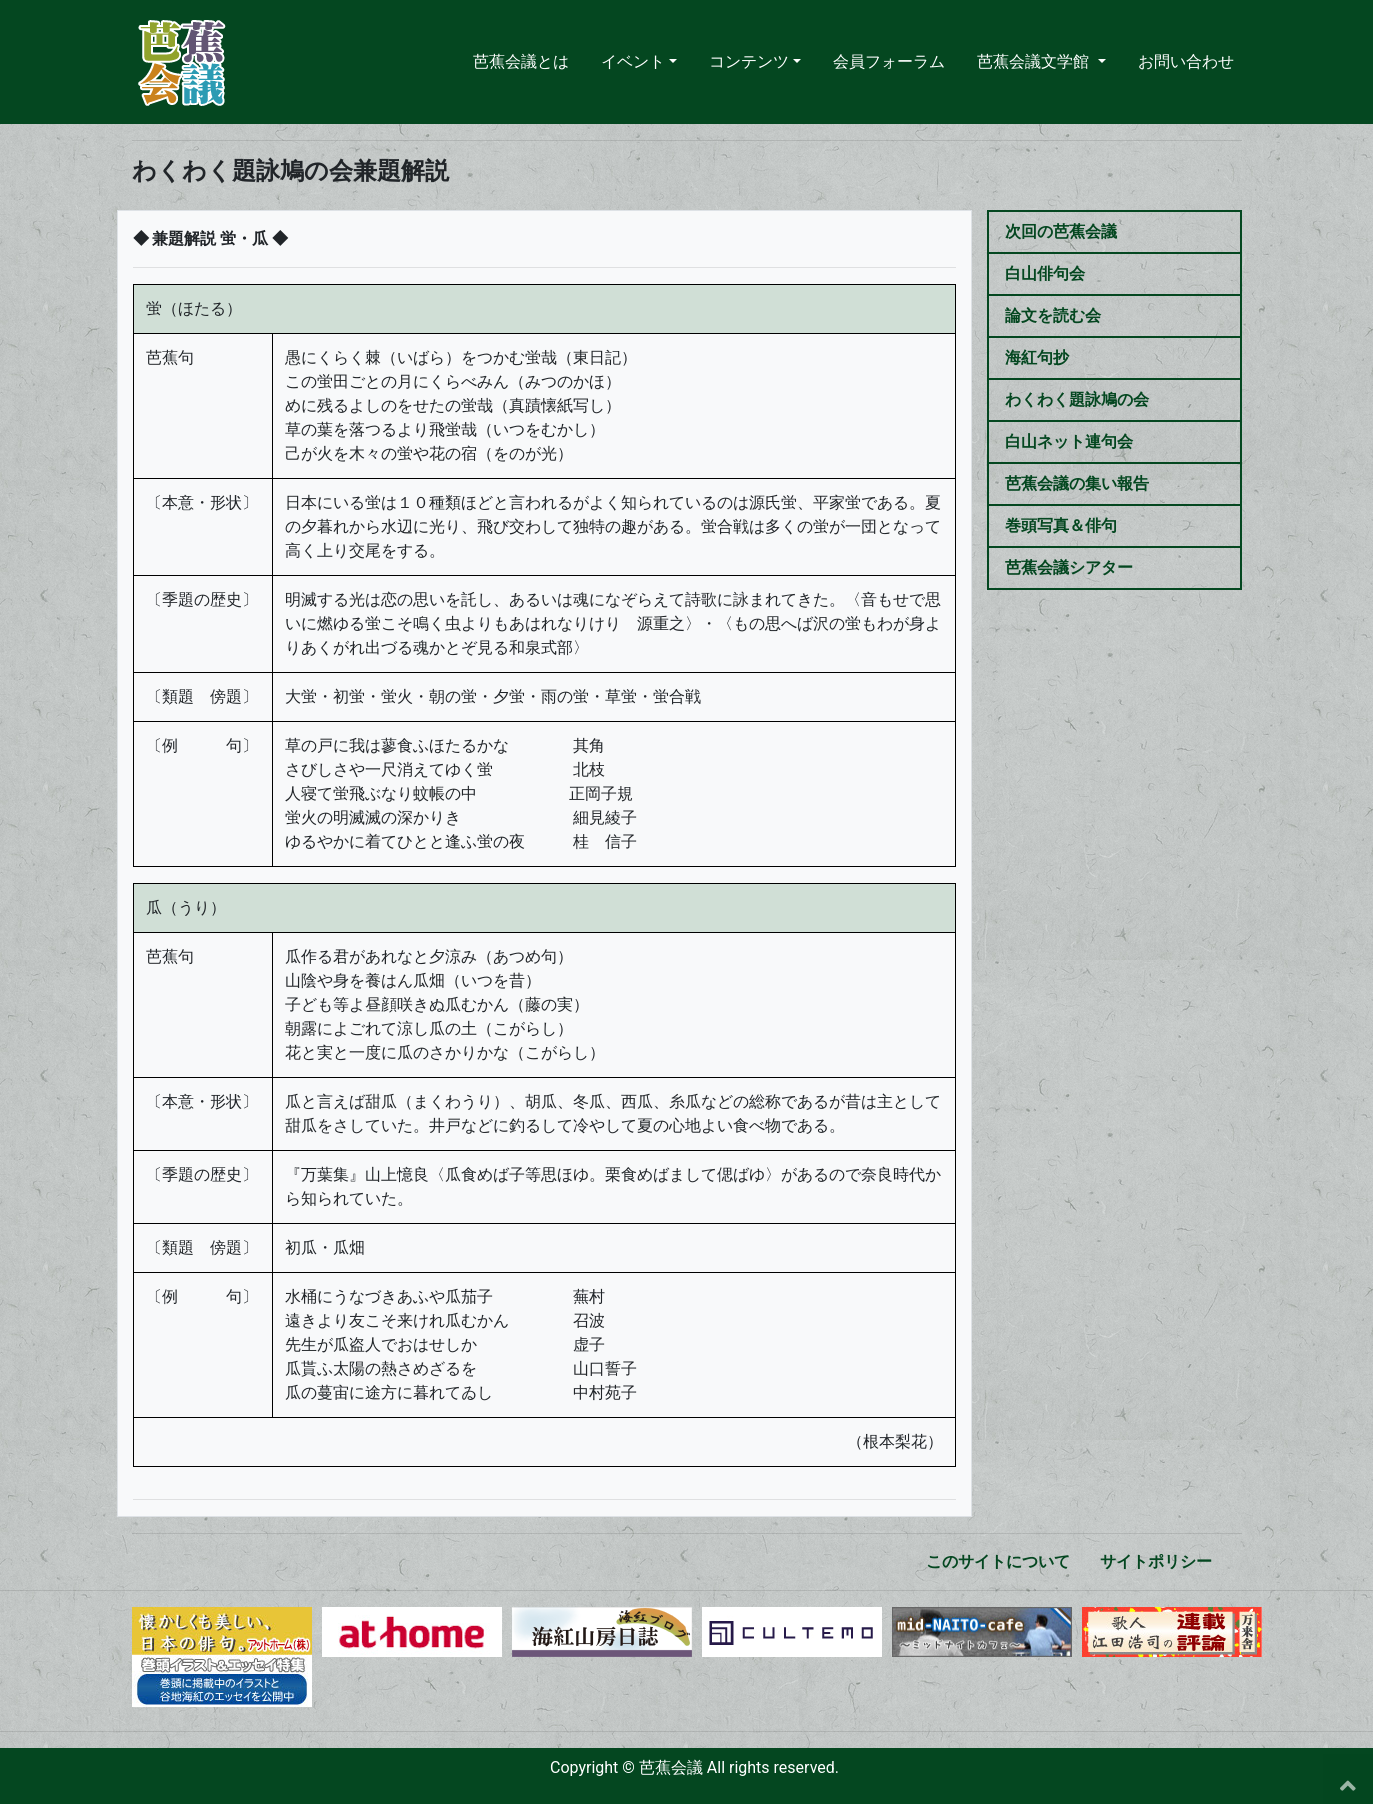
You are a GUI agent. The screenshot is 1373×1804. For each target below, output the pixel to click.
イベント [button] (633, 61)
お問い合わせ (1186, 61)
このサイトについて (998, 1561)
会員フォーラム (889, 61)
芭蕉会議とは (521, 60)
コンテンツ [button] (749, 61)
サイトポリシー (1156, 1561)
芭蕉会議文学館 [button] (1035, 61)
